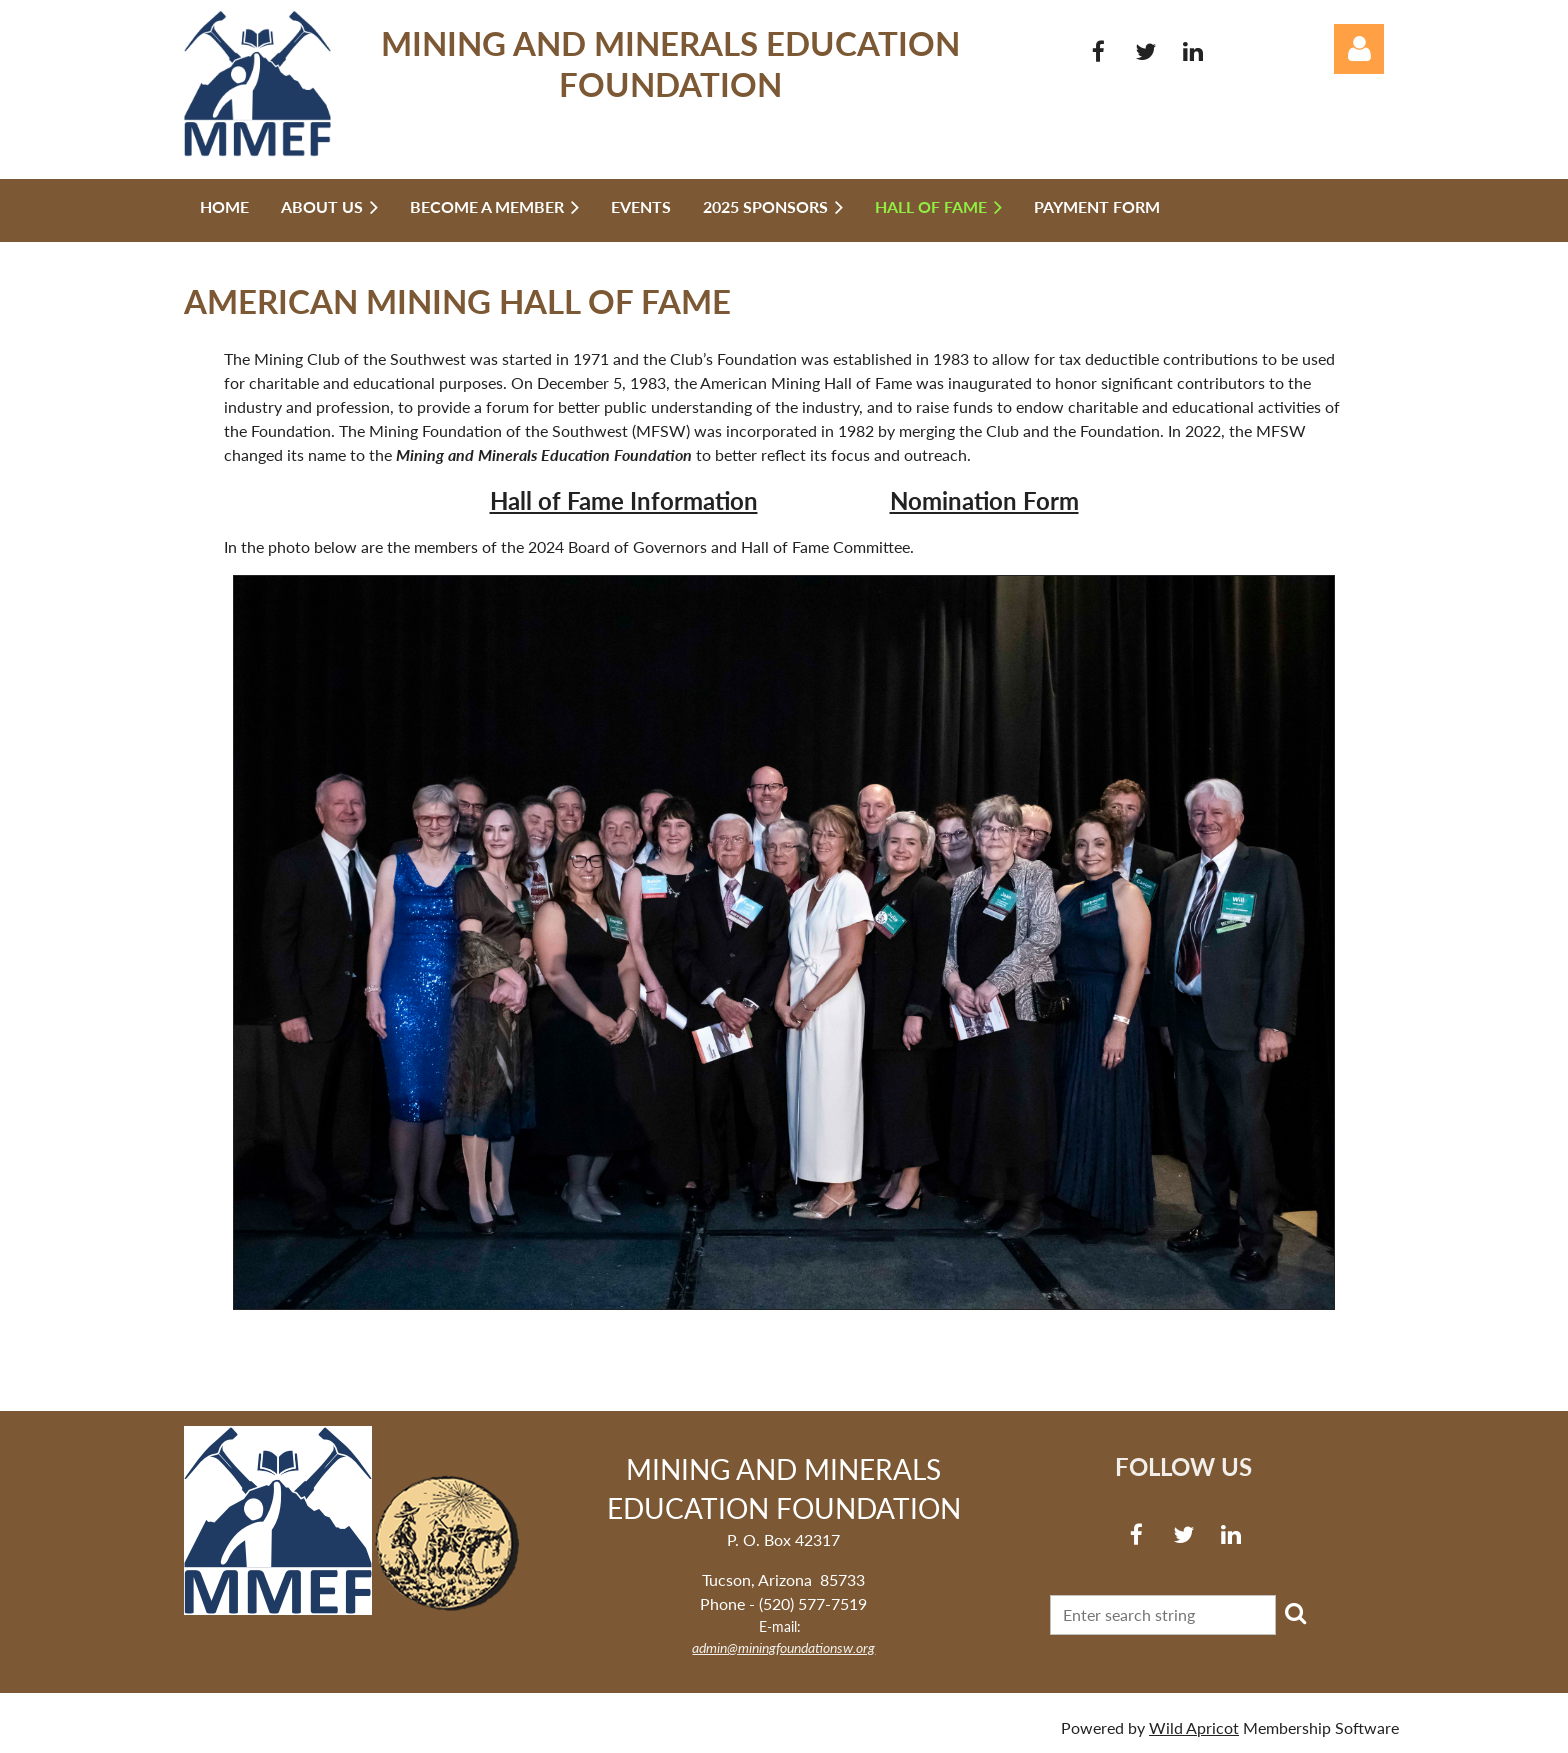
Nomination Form (984, 500)
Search (1295, 1613)
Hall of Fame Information (624, 500)
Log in (1359, 49)
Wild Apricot (1194, 1727)
